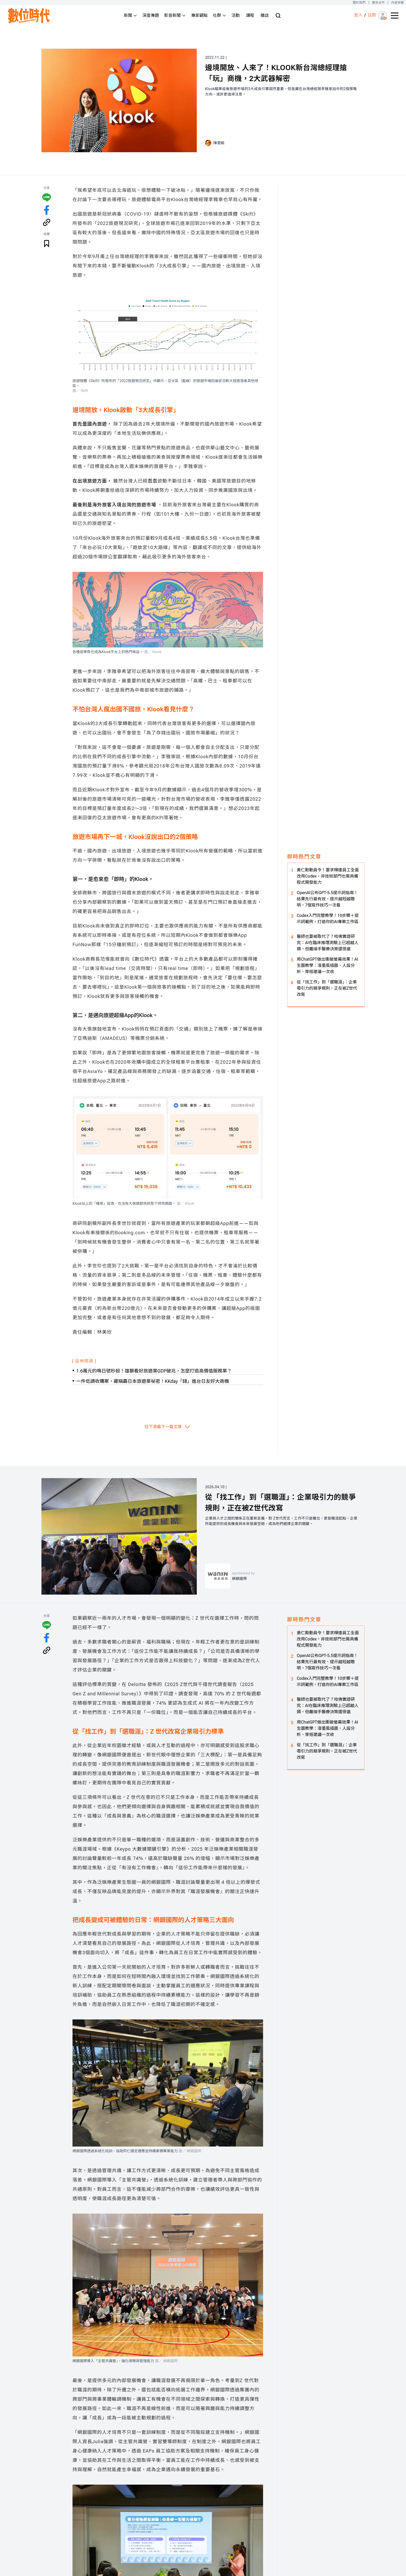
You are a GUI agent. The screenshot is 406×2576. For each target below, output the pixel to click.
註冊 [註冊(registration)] (372, 15)
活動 (235, 15)
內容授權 (397, 2)
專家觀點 (199, 15)
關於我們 (359, 2)
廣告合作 (378, 2)
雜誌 (264, 15)
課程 (250, 15)
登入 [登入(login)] (358, 15)
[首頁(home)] (29, 15)
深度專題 (150, 15)
